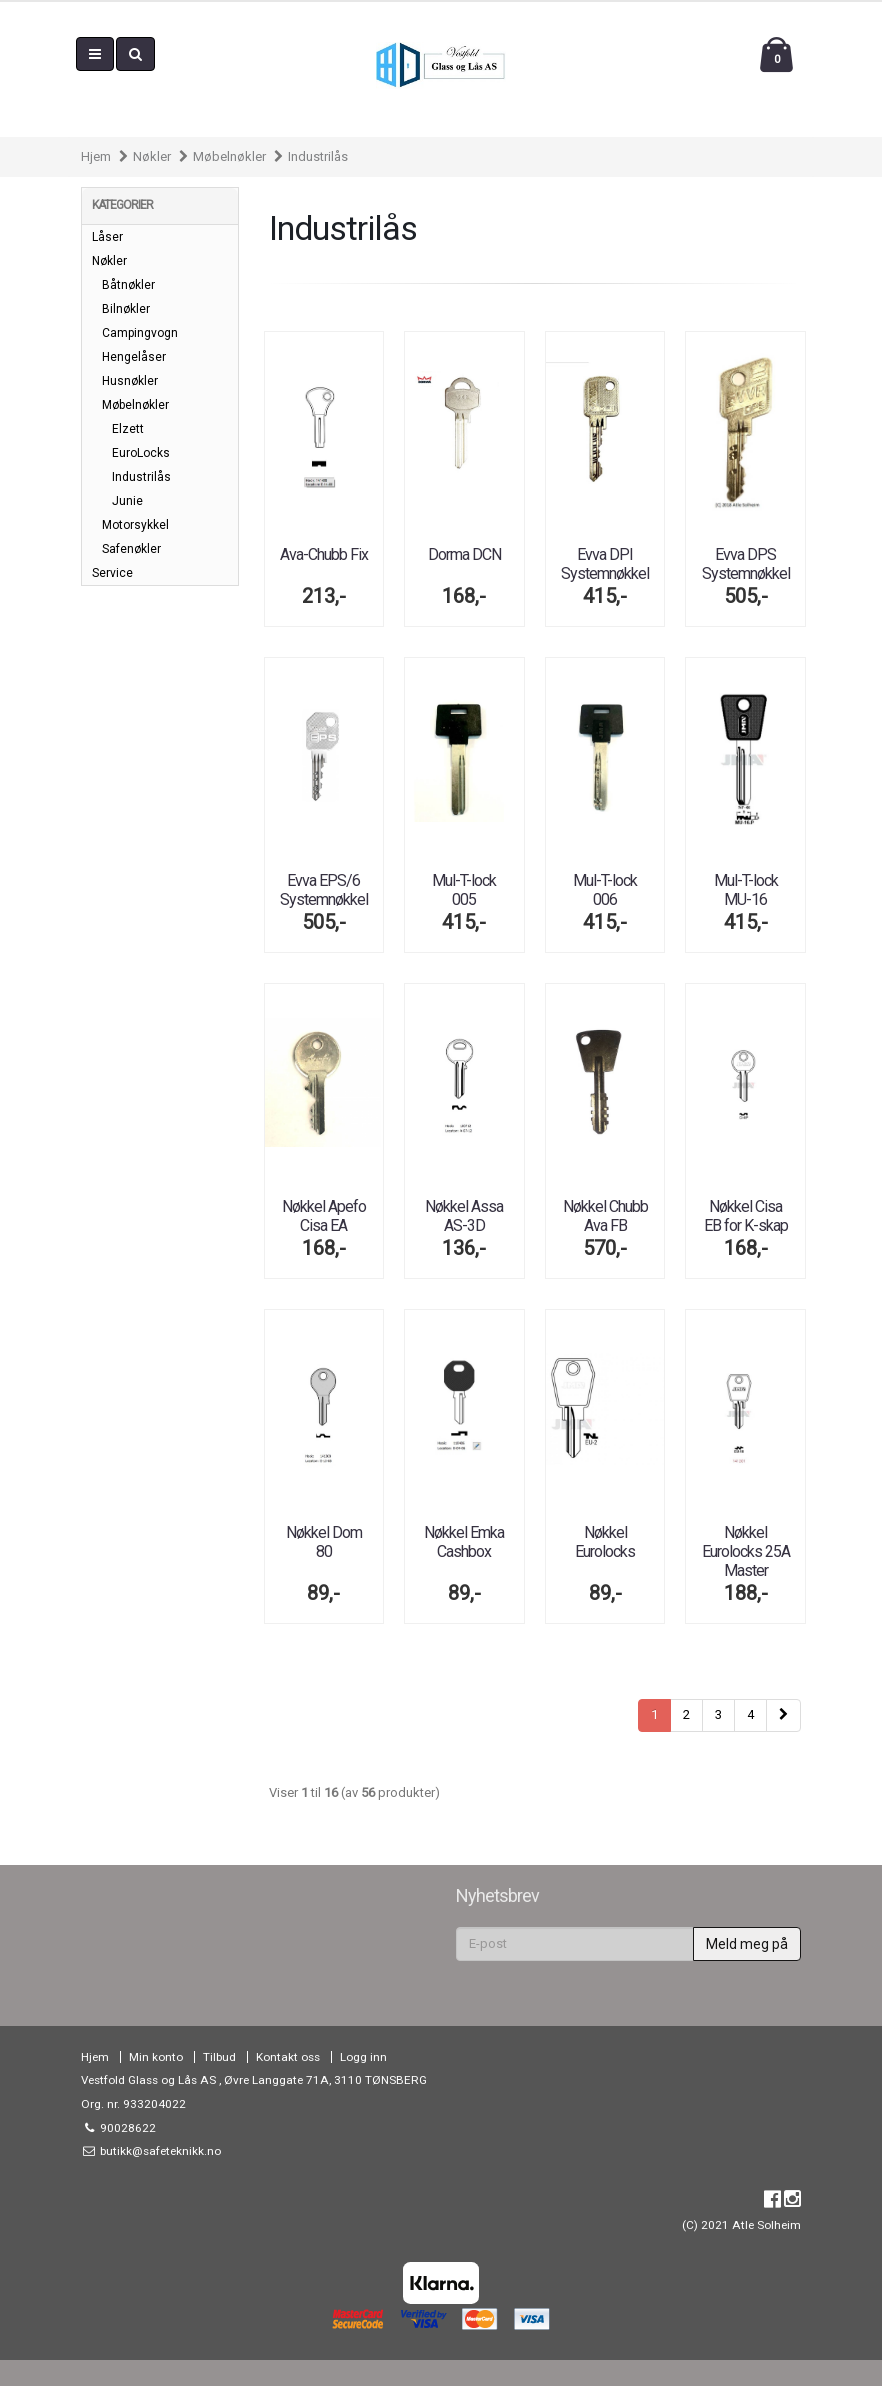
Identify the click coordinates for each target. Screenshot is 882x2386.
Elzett (128, 429)
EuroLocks (141, 453)
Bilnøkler (126, 309)
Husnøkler (130, 381)
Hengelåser (134, 357)
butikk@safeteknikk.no (159, 2151)
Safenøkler (131, 549)
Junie (127, 501)
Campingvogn (140, 333)
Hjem (96, 156)
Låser (107, 237)
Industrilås (318, 156)
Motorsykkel (135, 525)
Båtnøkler (128, 285)
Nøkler (152, 156)
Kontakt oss (288, 2057)
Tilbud (219, 2057)
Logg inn (363, 2057)
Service (112, 573)
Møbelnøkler (229, 156)
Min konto (156, 2057)
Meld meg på (747, 1944)
